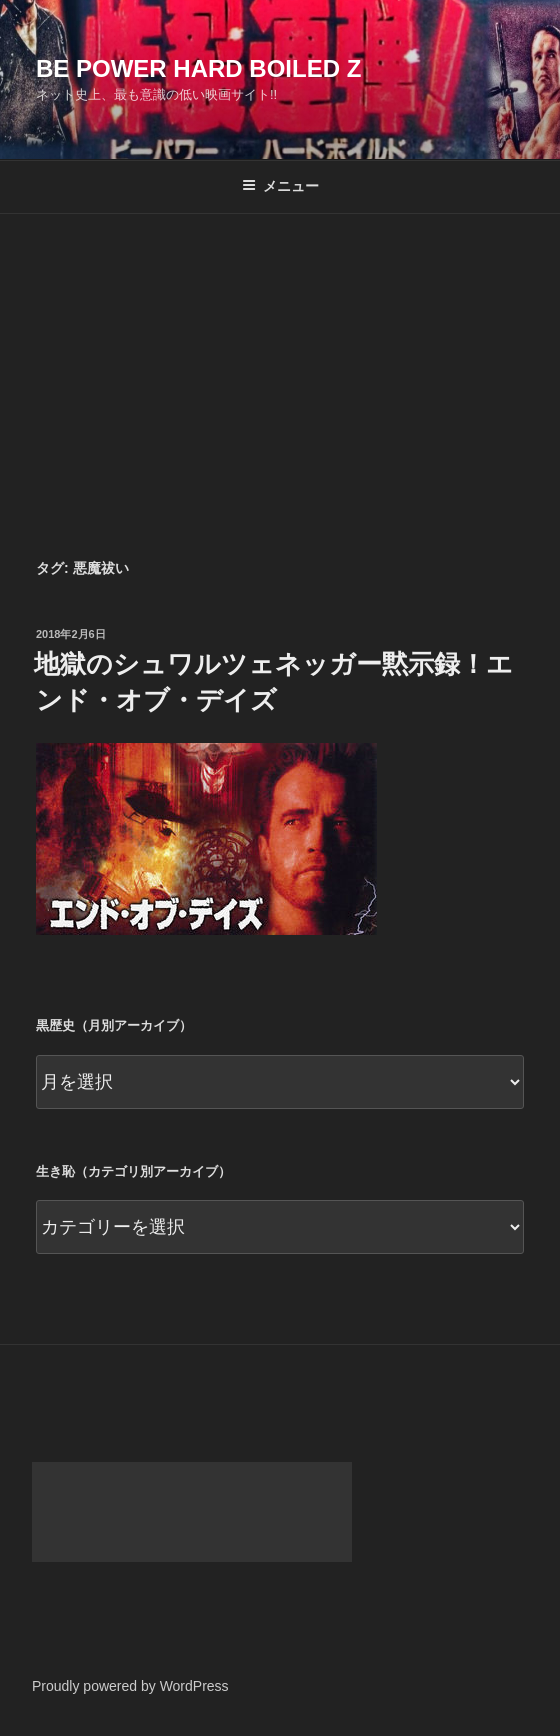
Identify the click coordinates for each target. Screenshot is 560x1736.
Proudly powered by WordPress (130, 1686)
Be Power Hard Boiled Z (198, 68)
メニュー (280, 186)
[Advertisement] (280, 364)
